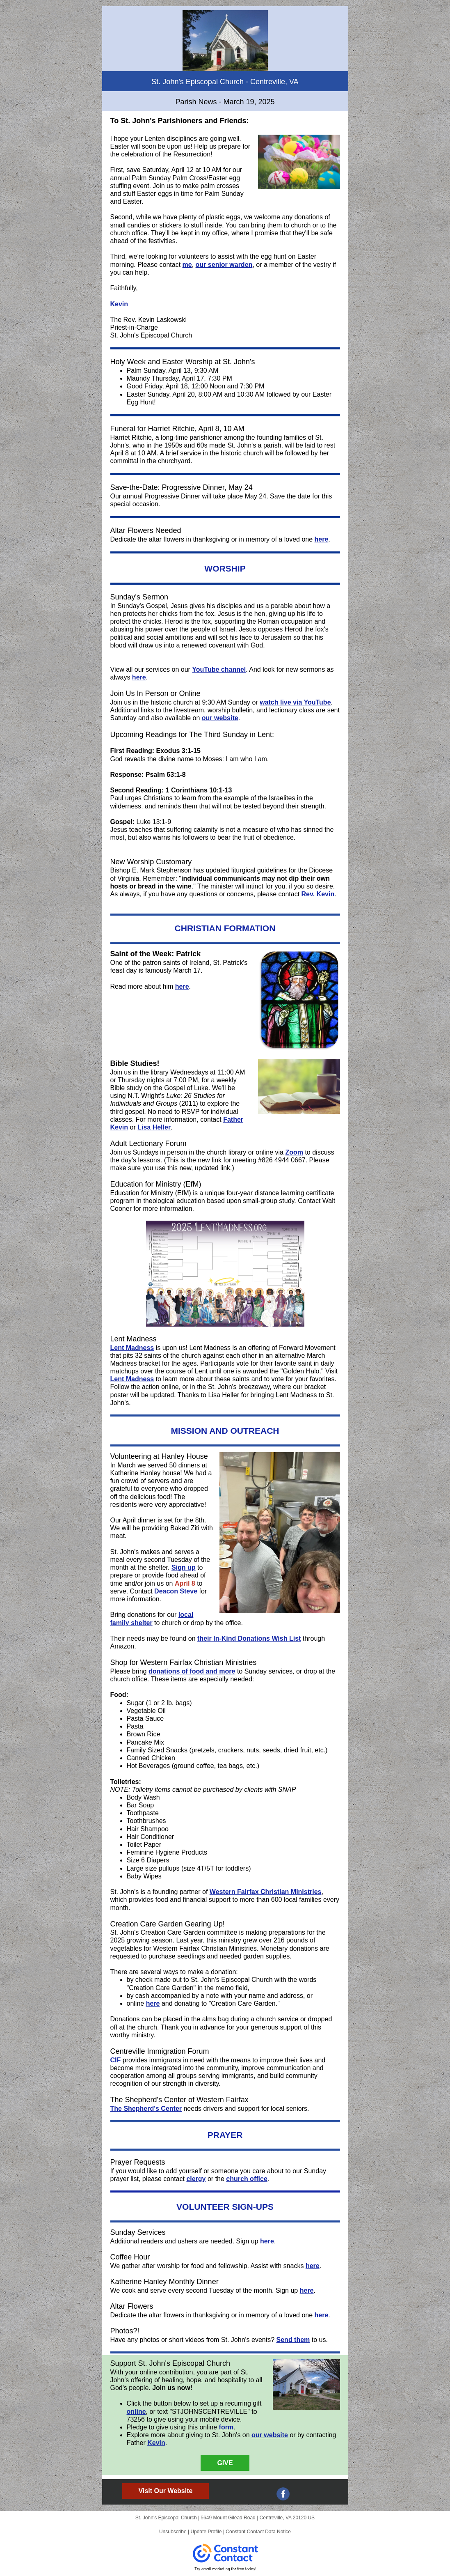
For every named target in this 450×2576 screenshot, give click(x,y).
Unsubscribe (173, 2532)
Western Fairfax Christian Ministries (266, 1891)
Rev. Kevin (318, 894)
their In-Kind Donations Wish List (249, 1638)
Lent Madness (132, 1347)
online (136, 2411)
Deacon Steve (175, 1591)
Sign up (183, 1567)
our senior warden (224, 264)
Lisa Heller (154, 1127)
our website (220, 717)
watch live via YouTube (295, 702)
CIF (115, 2060)
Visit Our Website (166, 2490)
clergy (196, 2178)
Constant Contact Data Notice (258, 2532)
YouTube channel (219, 669)
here (322, 539)
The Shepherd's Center (146, 2108)
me (187, 264)
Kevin (119, 304)
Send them (293, 2339)
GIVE (225, 2462)
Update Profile (206, 2532)
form (226, 2427)
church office (246, 2178)
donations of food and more (191, 1671)
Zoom (294, 1152)
